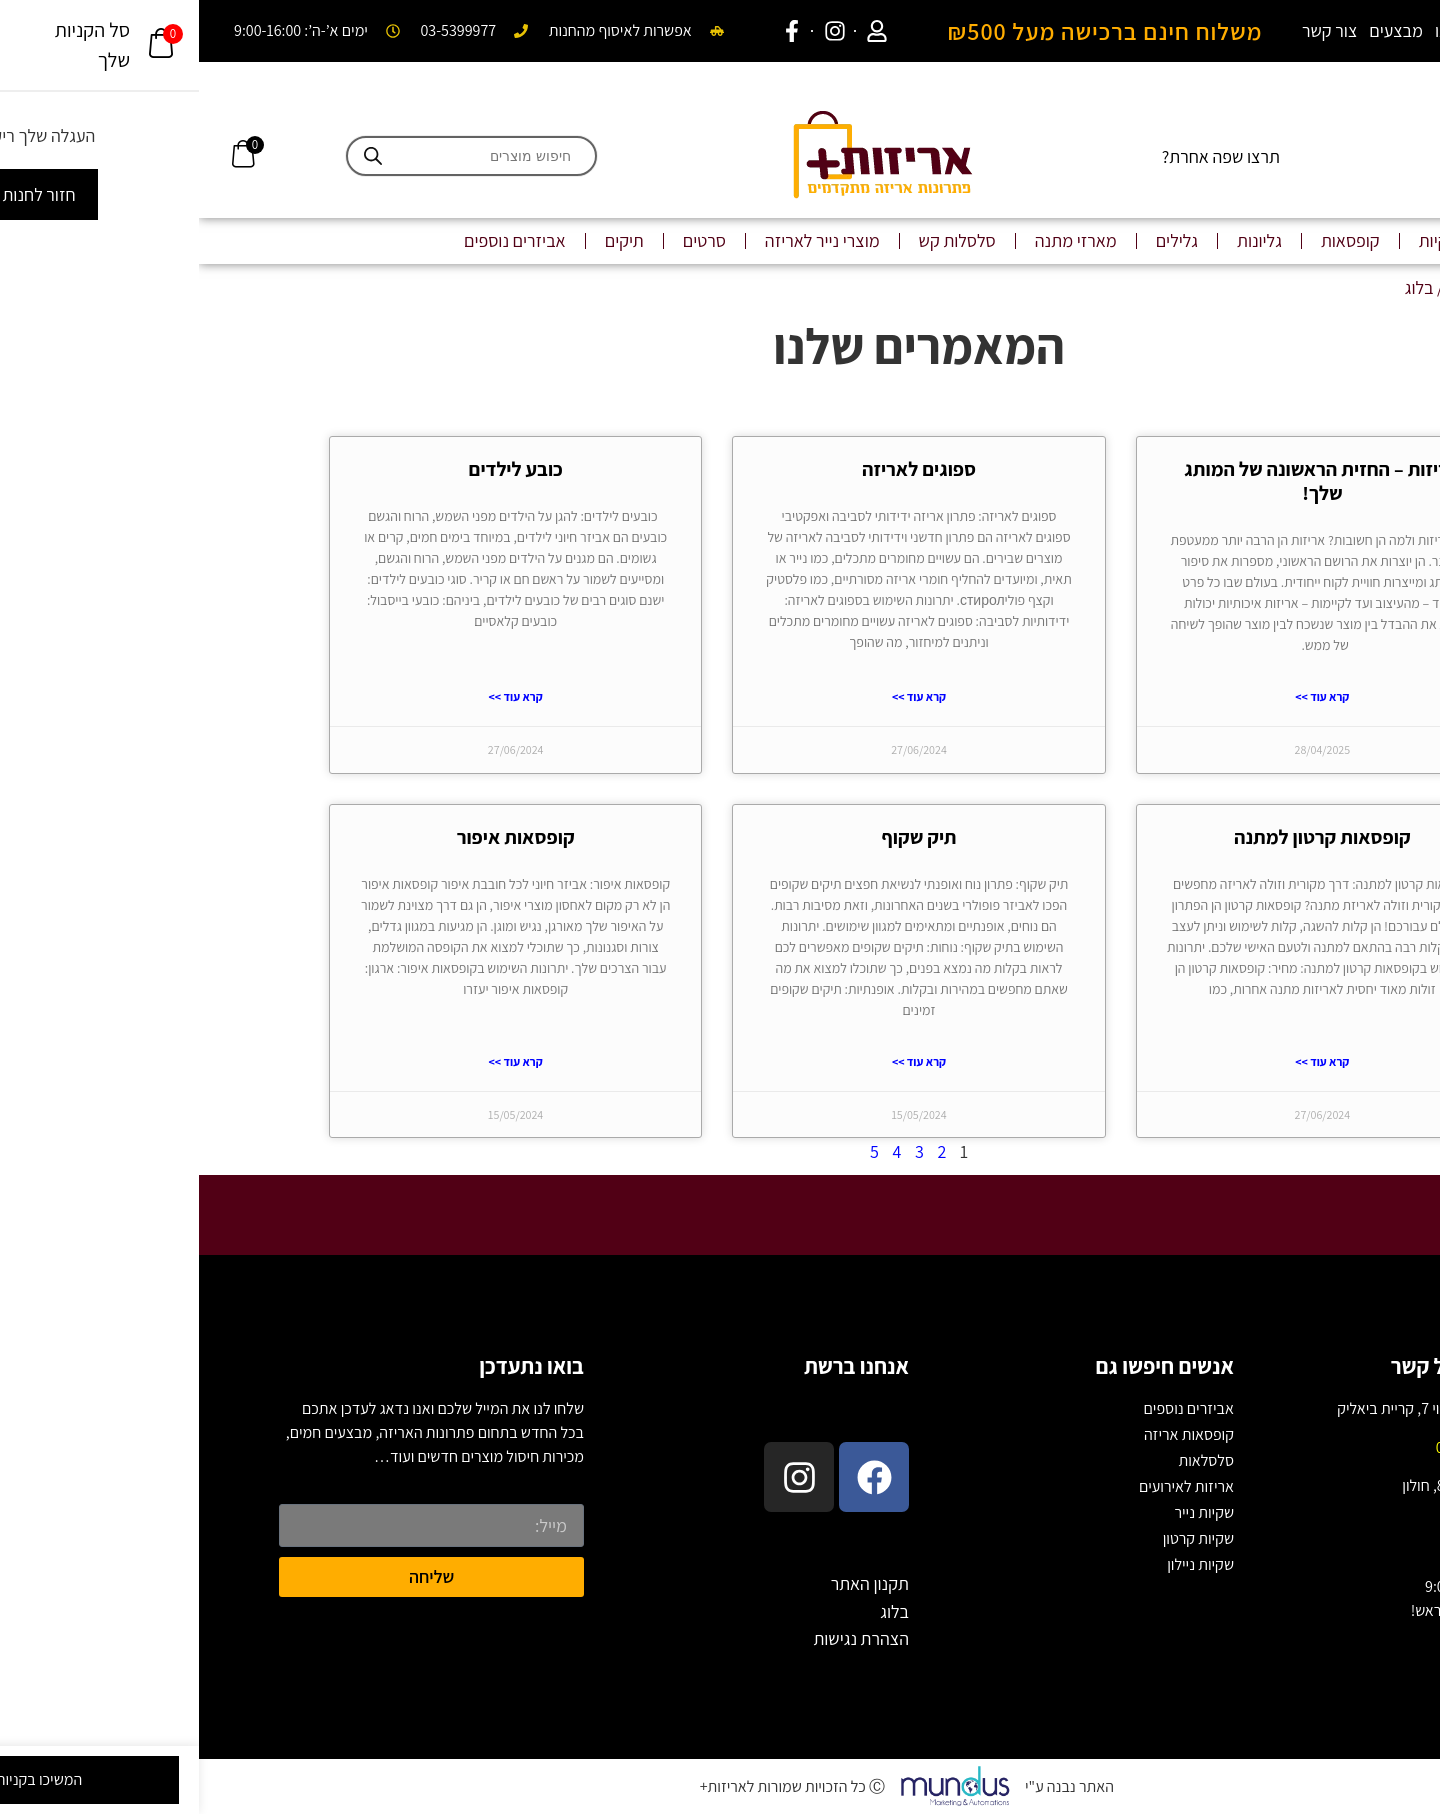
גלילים (978, 240)
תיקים (425, 240)
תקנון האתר (671, 1583)
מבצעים (1197, 30)
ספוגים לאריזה (720, 469)
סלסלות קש (758, 240)
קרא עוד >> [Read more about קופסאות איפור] (317, 1061)
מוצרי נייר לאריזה (623, 240)
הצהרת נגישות (662, 1638)
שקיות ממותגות (1350, 240)
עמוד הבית (1284, 287)
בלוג (1392, 30)
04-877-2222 (1277, 1447)
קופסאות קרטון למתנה (1123, 837)
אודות (1346, 30)
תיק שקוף (719, 837)
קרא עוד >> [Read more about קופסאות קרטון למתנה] (1123, 1061)
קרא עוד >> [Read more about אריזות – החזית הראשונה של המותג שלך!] (1123, 696)
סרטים (505, 240)
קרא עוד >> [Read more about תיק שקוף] (720, 1061)
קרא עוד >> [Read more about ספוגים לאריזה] (720, 696)
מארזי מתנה (877, 240)
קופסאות (1151, 240)
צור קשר (1130, 30)
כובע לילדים (317, 469)
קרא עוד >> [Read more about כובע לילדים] (317, 696)
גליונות (1060, 240)
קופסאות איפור (317, 837)
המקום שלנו (1275, 30)
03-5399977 (1280, 1523)
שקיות (1240, 240)
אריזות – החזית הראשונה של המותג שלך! (1123, 481)
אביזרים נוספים (316, 240)
